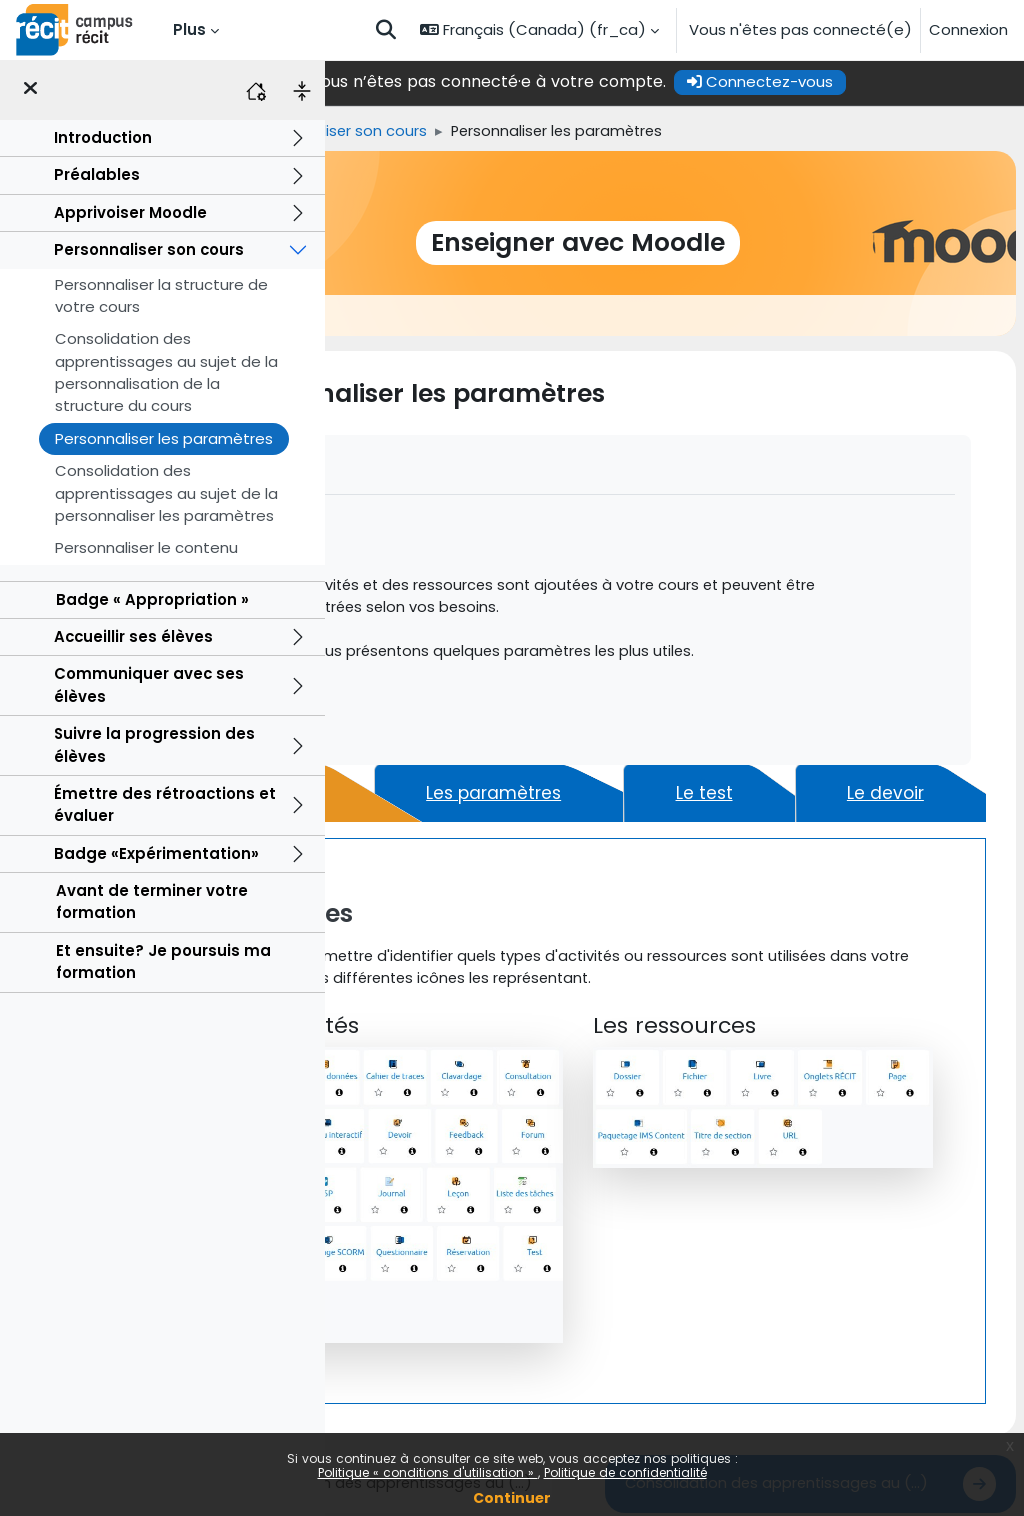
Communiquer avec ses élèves (149, 684)
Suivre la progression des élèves (154, 744)
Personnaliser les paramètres (164, 438)
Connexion (968, 29)
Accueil (359, 131)
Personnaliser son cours (149, 249)
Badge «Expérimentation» (156, 853)
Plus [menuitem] (189, 29)
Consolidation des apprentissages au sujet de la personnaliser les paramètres (166, 493)
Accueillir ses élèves (133, 636)
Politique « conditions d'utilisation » (428, 1472)
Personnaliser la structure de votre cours (161, 295)
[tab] (435, 819)
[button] (386, 30)
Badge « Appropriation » (152, 599)
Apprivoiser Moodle (130, 212)
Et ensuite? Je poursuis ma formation (163, 961)
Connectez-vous (857, 81)
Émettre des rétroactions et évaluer (165, 804)
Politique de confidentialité (625, 1472)
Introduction (103, 137)
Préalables (97, 174)
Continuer (512, 1498)
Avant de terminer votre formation (152, 901)
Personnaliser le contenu (146, 547)
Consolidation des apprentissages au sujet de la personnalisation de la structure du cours (166, 372)
